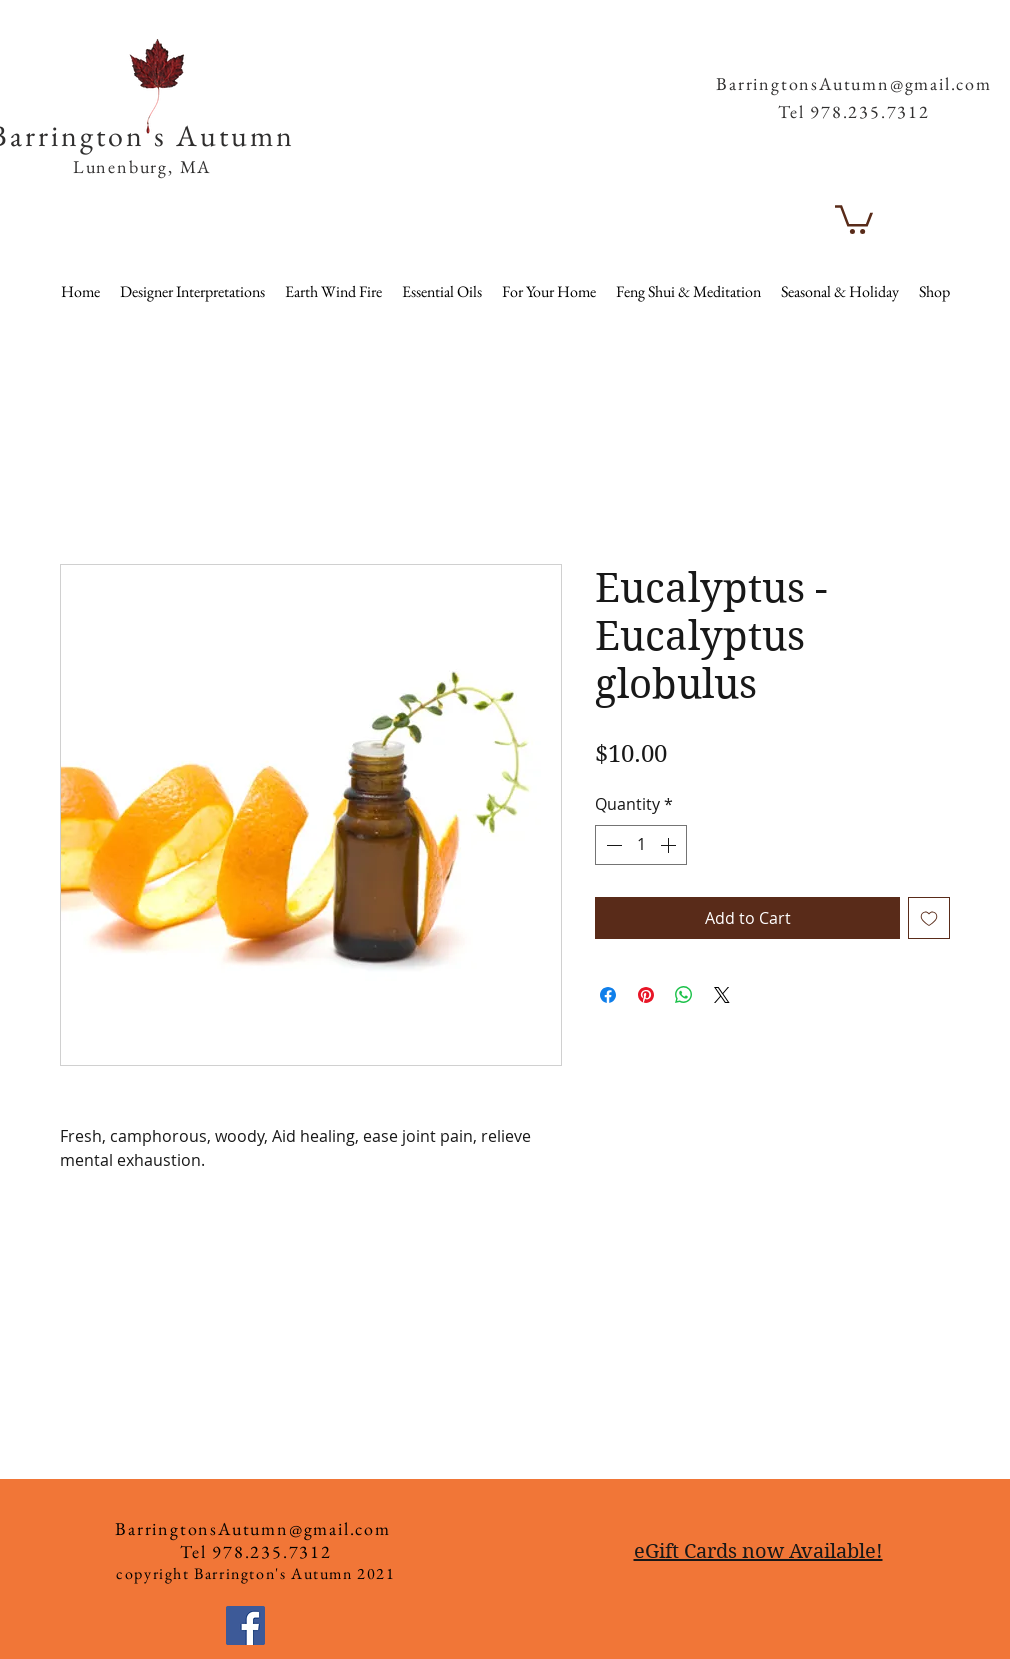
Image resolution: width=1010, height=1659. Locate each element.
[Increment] (670, 845)
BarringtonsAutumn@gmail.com (854, 83)
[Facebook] (245, 1625)
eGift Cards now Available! (758, 1551)
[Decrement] (612, 845)
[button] (956, 49)
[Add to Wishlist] (929, 918)
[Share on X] (722, 995)
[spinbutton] (641, 845)
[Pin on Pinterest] (646, 995)
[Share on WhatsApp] (684, 995)
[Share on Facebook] (608, 995)
